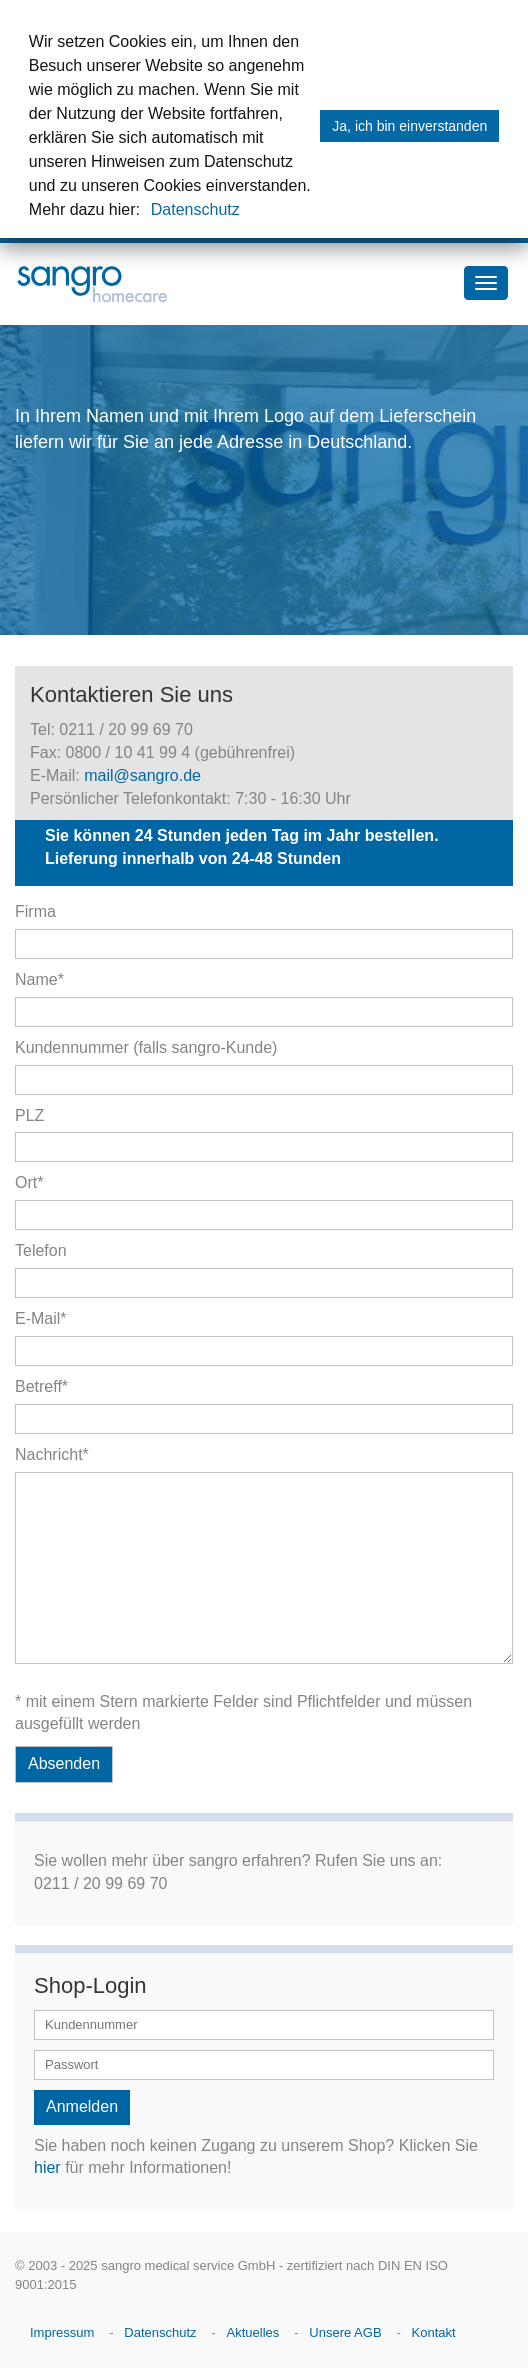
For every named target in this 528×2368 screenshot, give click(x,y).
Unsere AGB (345, 2332)
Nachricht (52, 1454)
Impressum (62, 2332)
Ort (29, 1182)
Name (39, 979)
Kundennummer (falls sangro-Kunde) (146, 1047)
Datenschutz (195, 209)
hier (47, 2167)
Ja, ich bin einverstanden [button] (409, 126)
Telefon (41, 1250)
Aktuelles (253, 2332)
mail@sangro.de (142, 775)
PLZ (29, 1115)
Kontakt (434, 2332)
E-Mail (41, 1318)
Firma (35, 911)
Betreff (41, 1386)
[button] (147, 212)
